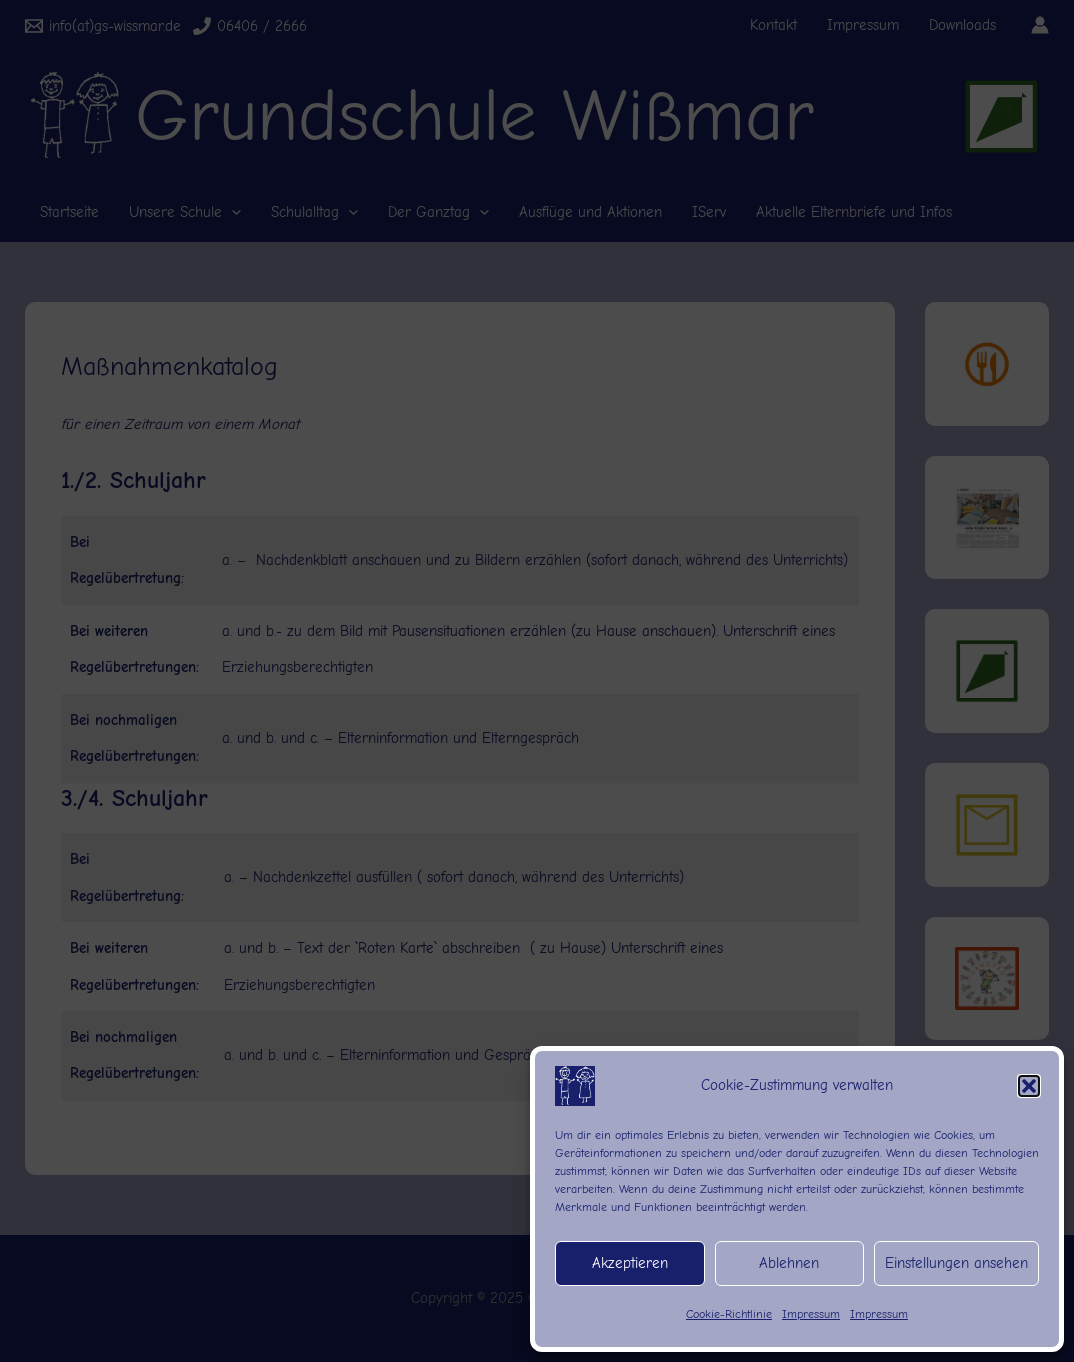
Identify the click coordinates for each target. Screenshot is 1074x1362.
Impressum (811, 1314)
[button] (1029, 1086)
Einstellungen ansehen (956, 1263)
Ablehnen (789, 1263)
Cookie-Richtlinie (729, 1314)
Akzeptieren (630, 1263)
